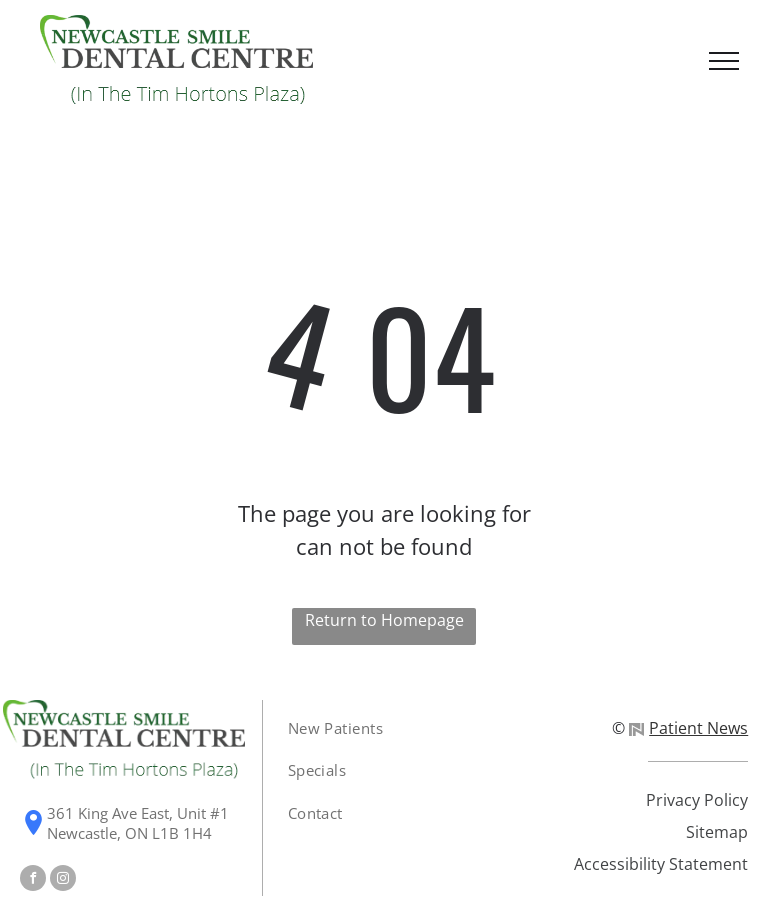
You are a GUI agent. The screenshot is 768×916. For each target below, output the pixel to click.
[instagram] (63, 880)
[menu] (724, 61)
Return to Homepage (384, 620)
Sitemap (717, 832)
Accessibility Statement (661, 864)
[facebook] (33, 880)
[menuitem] (348, 728)
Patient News (688, 728)
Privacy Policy (697, 800)
